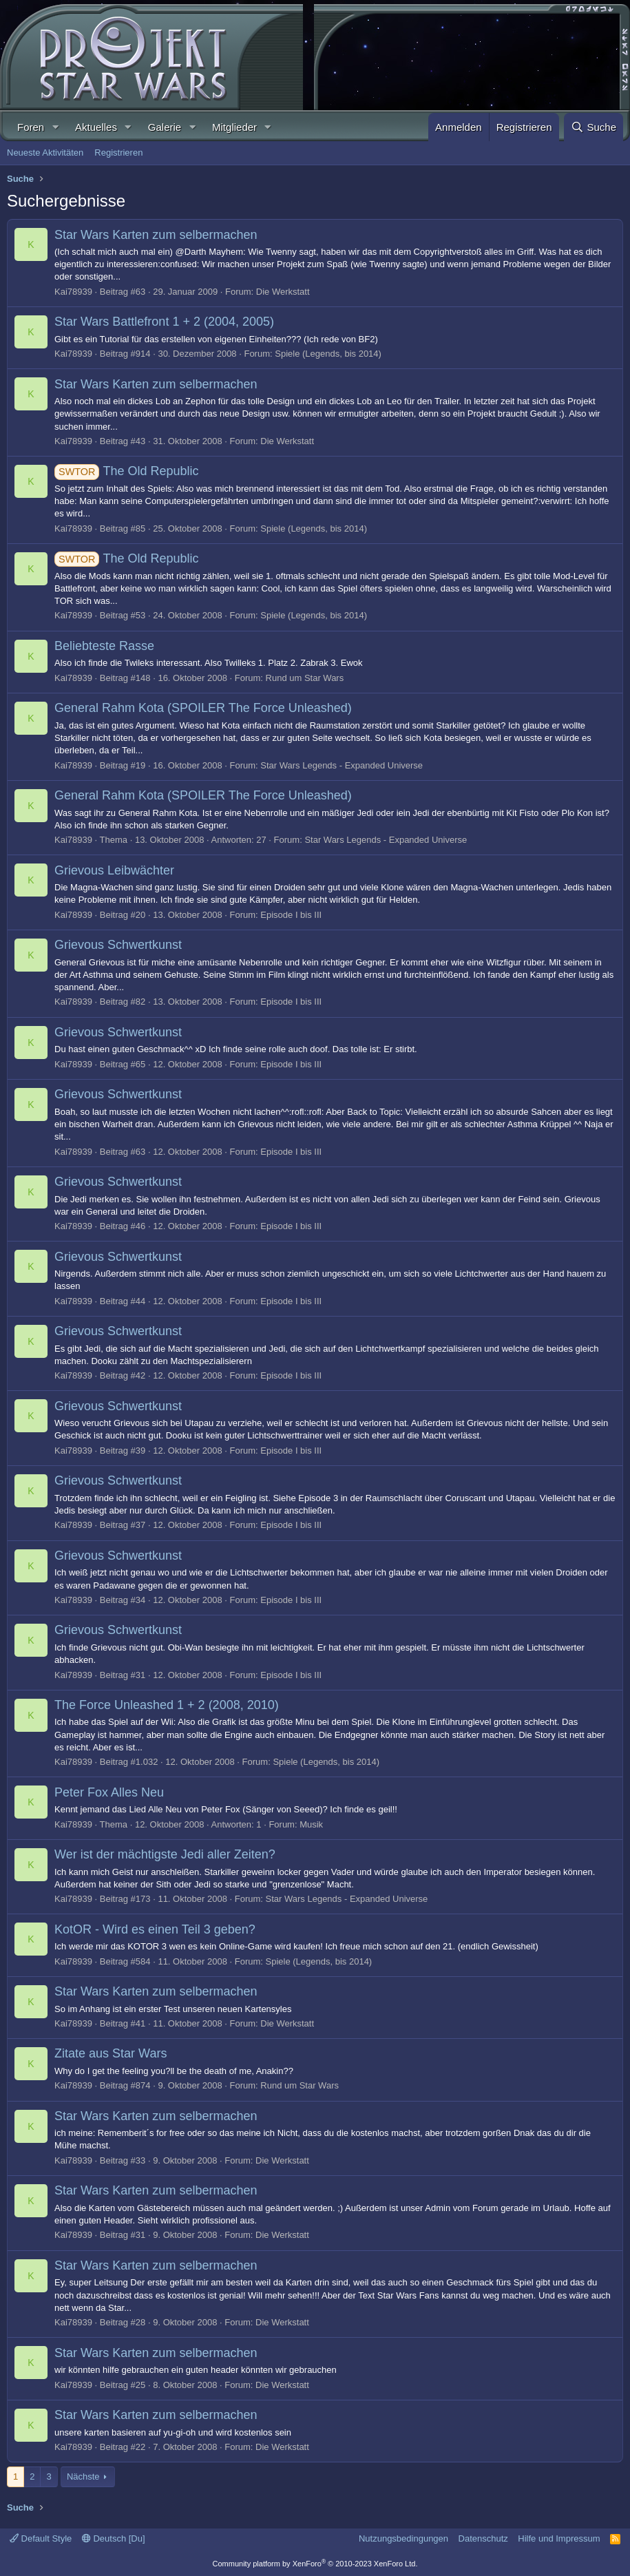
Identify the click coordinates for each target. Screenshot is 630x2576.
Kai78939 (73, 291)
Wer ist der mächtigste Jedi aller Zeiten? (164, 1854)
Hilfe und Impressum (559, 2538)
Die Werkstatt (283, 291)
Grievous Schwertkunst (118, 945)
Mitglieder (234, 127)
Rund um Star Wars (305, 678)
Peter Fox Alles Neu (109, 1792)
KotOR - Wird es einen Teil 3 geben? (154, 1929)
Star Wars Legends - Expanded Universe (341, 765)
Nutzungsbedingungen (403, 2538)
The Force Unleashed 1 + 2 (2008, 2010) (166, 1705)
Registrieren (118, 152)
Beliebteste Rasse (104, 646)
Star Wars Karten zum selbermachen (155, 235)
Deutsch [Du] (113, 2538)
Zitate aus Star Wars (110, 2053)
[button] (55, 127)
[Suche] (593, 127)
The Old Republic (126, 471)
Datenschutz (483, 2538)
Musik (311, 1824)
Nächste (83, 2476)
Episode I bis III (291, 915)
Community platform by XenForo (315, 2563)
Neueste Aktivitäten (45, 152)
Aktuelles (96, 127)
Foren (30, 127)
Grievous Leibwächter (114, 870)
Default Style (41, 2538)
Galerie (164, 127)
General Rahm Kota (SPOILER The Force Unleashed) (203, 708)
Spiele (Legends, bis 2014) (328, 353)
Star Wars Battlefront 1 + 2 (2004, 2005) (164, 321)
